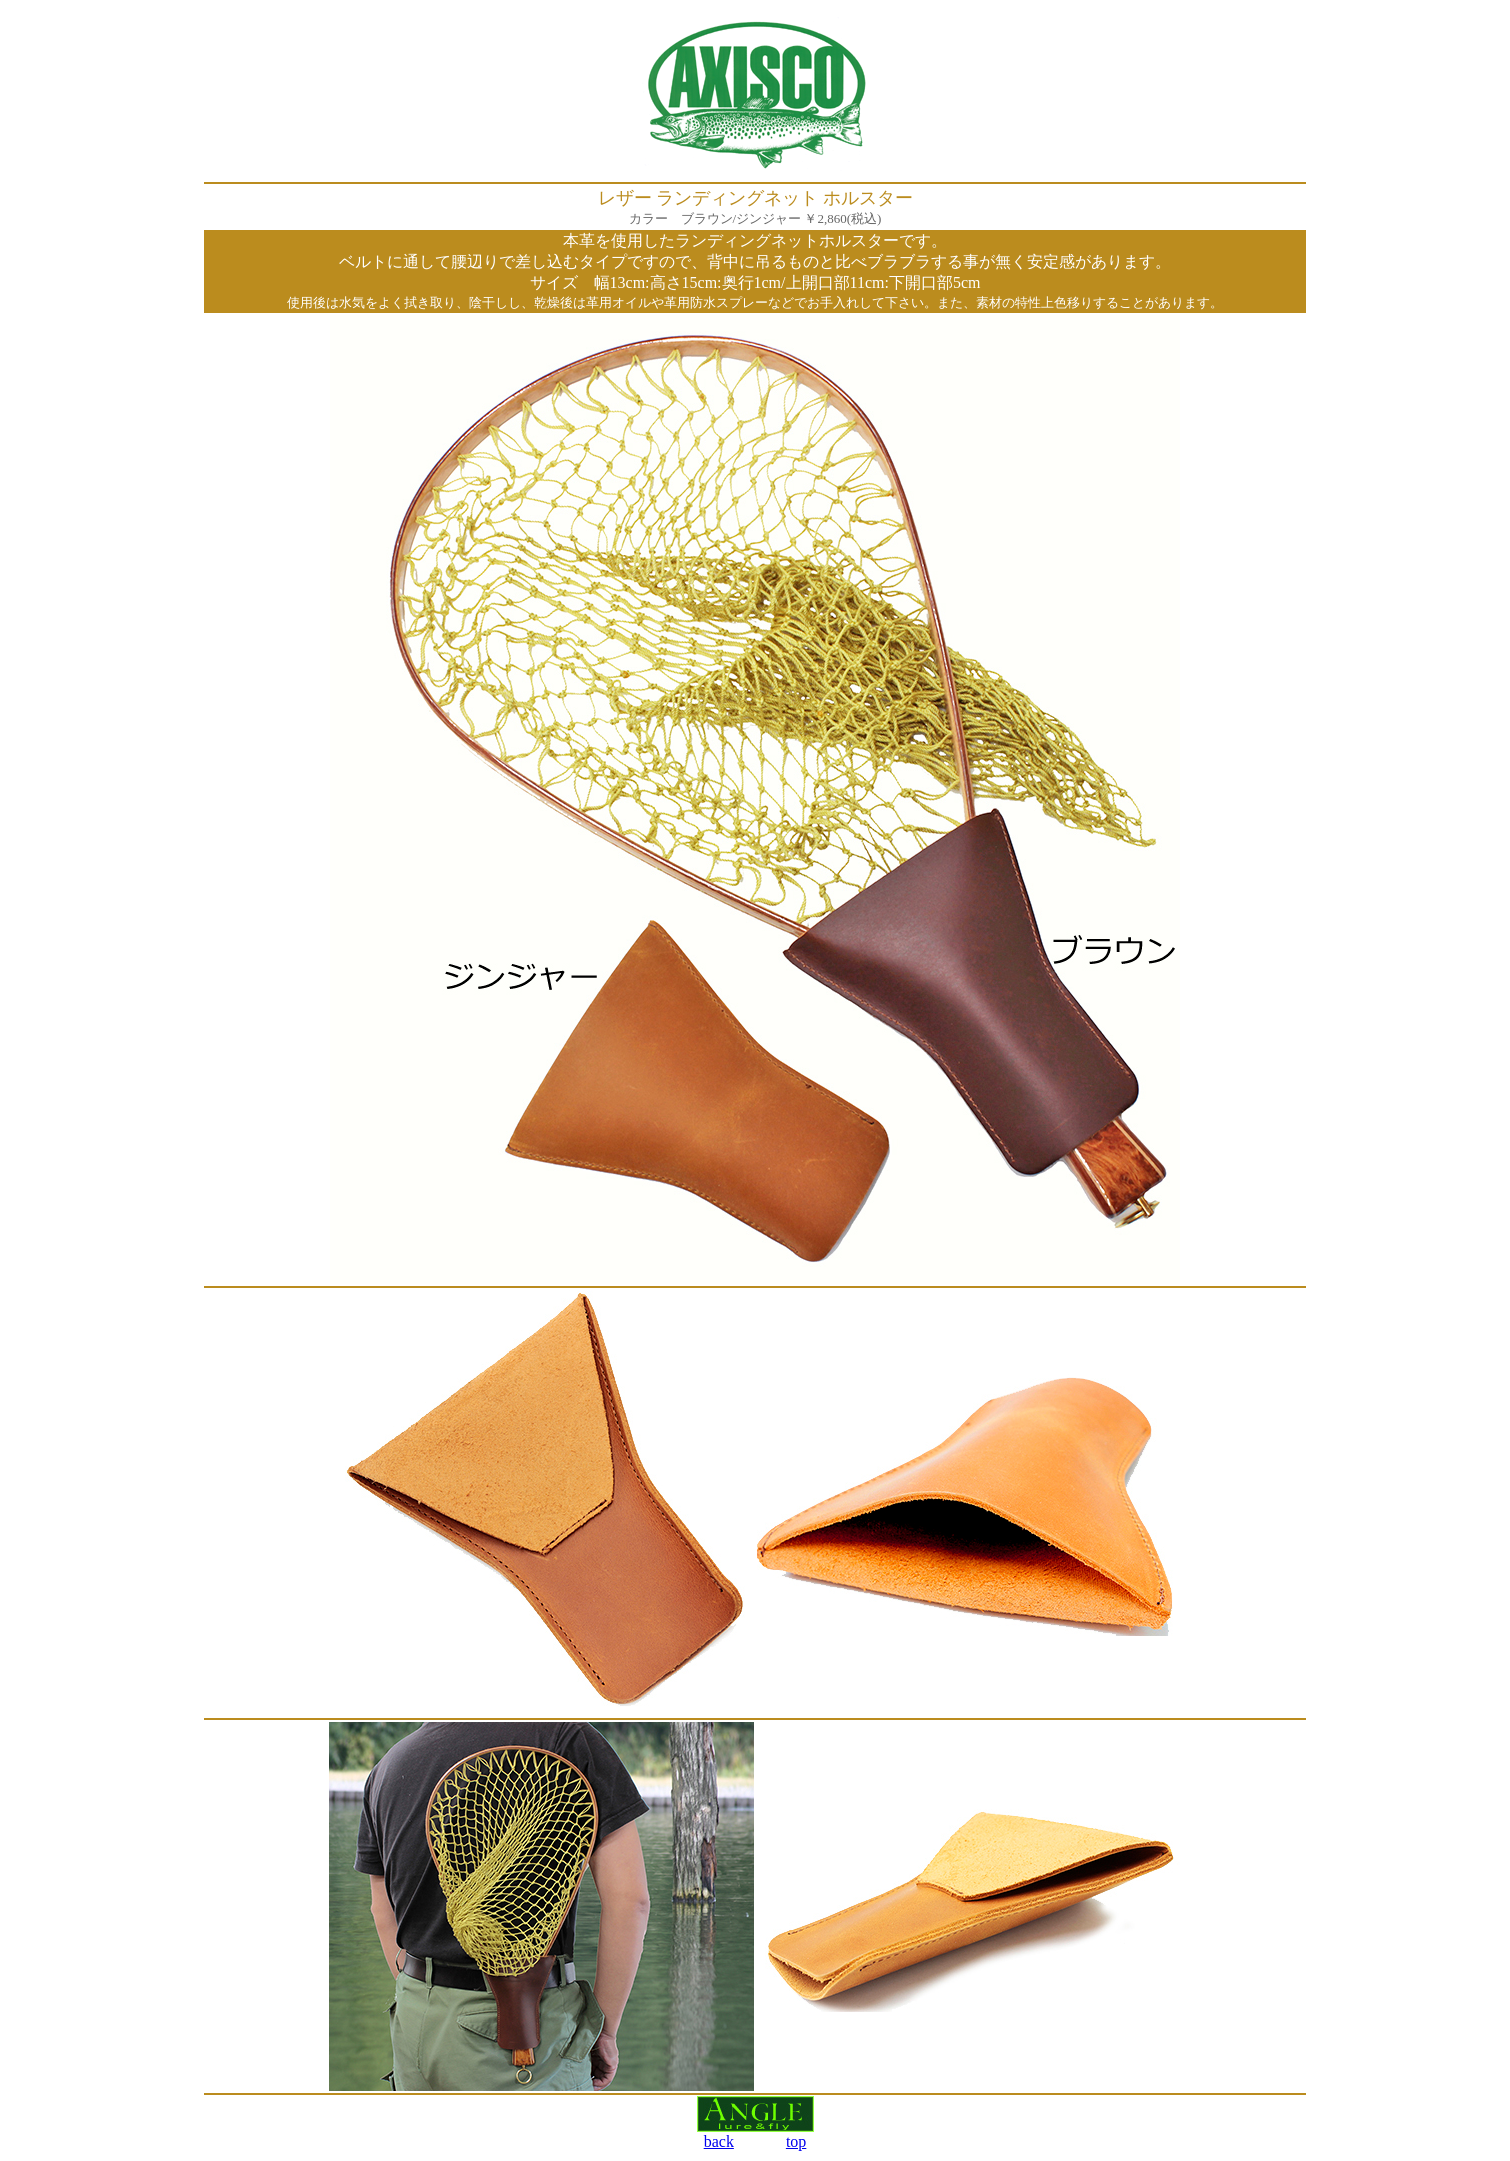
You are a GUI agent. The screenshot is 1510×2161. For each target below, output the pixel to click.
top (796, 2141)
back (719, 2141)
